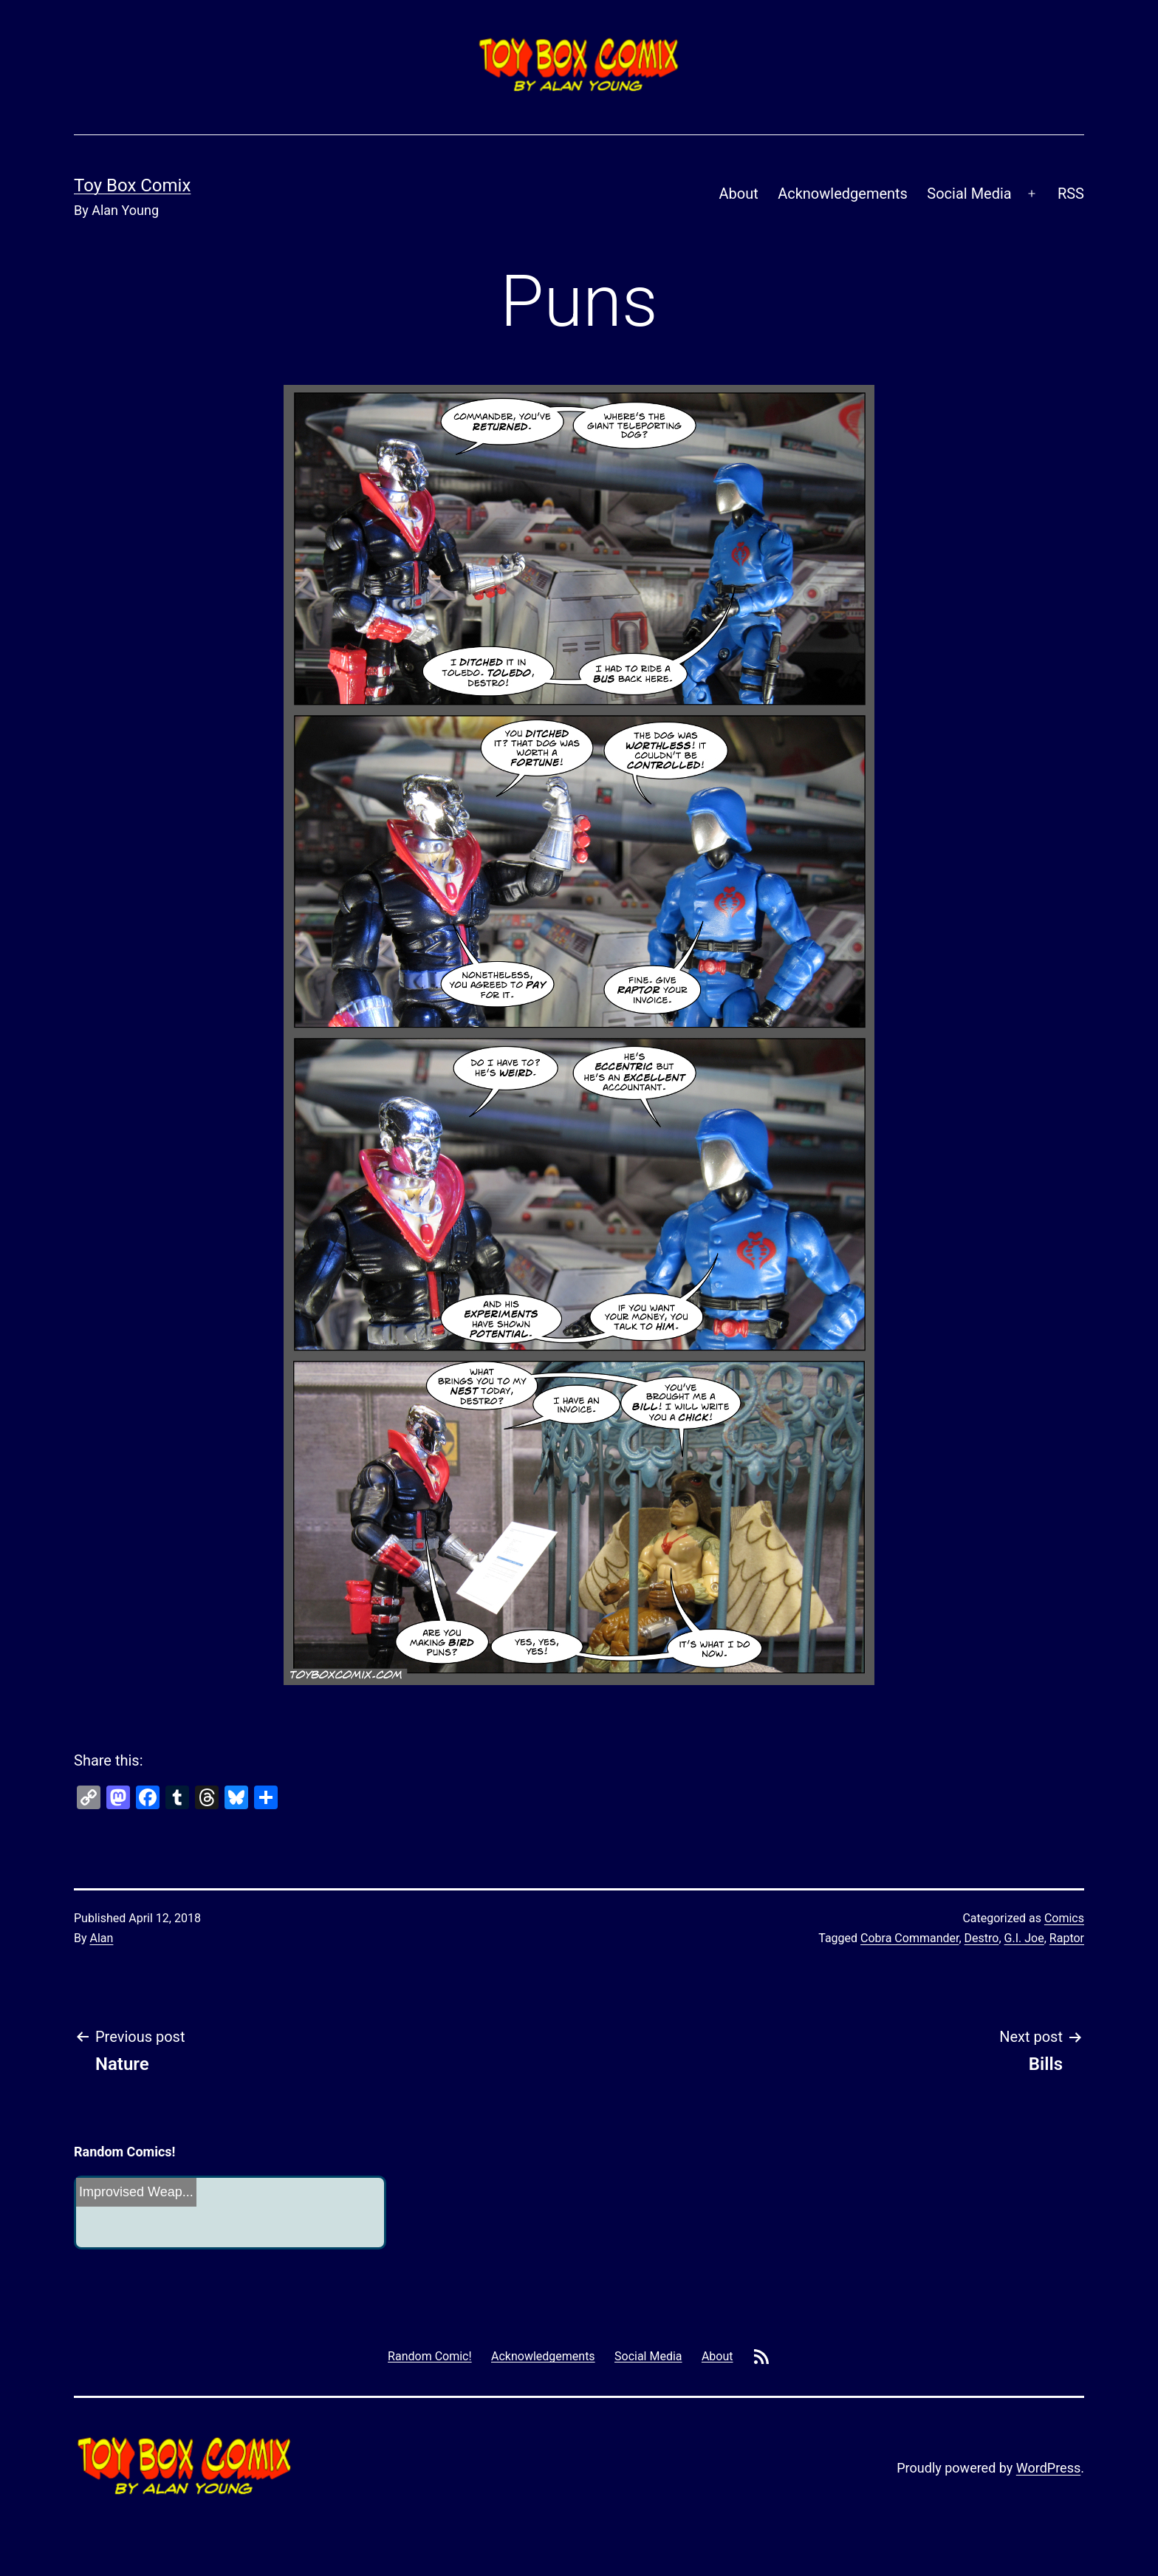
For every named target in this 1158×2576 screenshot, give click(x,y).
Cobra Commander (909, 1938)
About (738, 193)
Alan (102, 1938)
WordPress (1048, 2468)
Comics (1064, 1918)
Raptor (1066, 1938)
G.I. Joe (1024, 1938)
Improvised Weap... (136, 2191)
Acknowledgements (843, 193)
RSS (1071, 193)
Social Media (969, 193)
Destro (982, 1938)
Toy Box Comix (132, 185)
